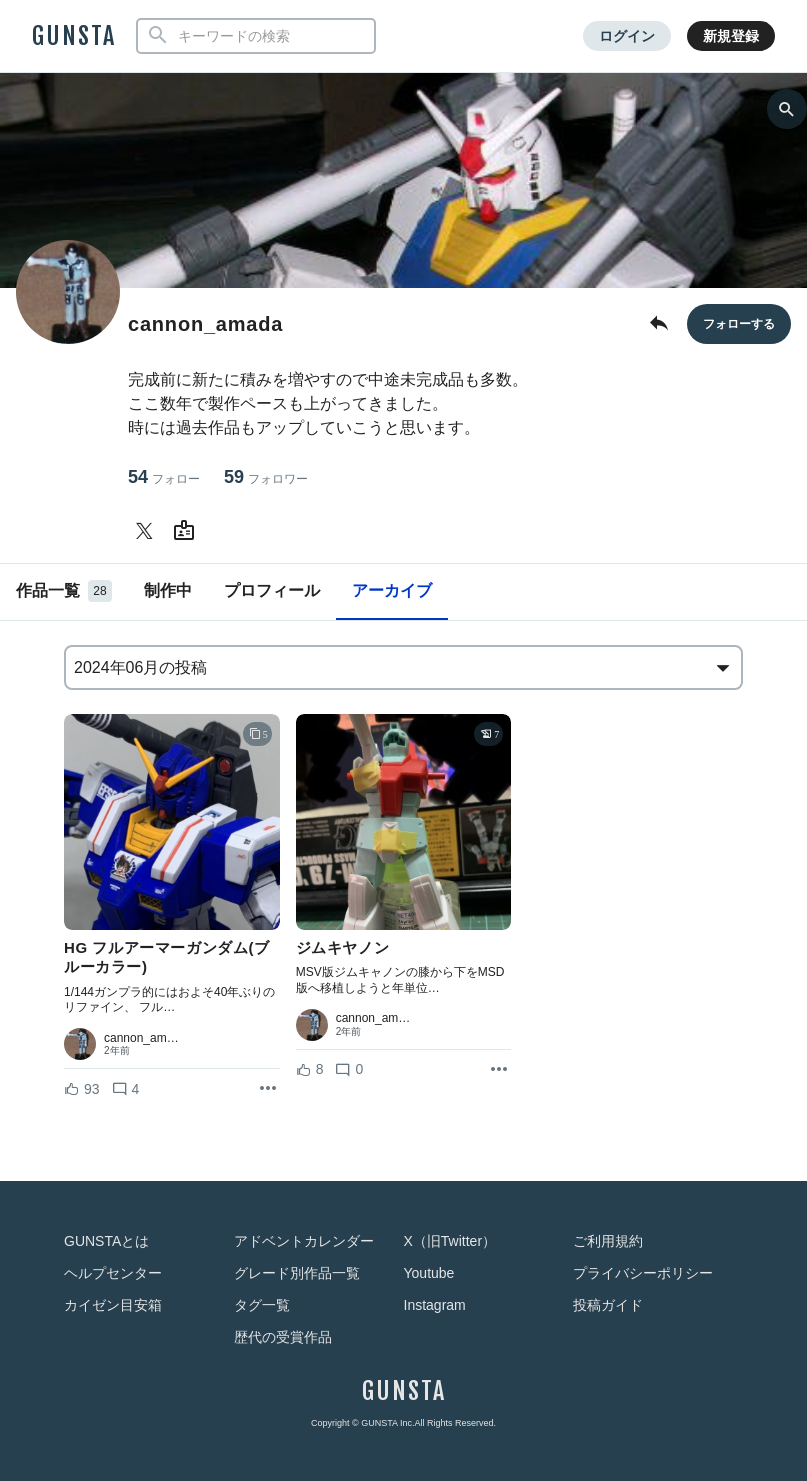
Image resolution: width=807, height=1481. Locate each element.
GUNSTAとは (106, 1241)
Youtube (429, 1273)
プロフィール (272, 590)
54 (164, 477)
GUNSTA (74, 36)
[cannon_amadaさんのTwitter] (148, 531)
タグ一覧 (262, 1305)
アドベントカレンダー (304, 1241)
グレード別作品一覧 (297, 1273)
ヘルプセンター (113, 1273)
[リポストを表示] (268, 1089)
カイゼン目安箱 (113, 1305)
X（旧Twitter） (450, 1241)
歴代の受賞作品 (283, 1337)
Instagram (435, 1305)
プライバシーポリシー (643, 1273)
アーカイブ (392, 590)
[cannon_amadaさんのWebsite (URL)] (188, 531)
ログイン (627, 36)
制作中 (168, 590)
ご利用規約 (608, 1241)
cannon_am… (141, 1038)
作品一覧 (64, 591)
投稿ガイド (608, 1305)
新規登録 (731, 36)
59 (266, 477)
